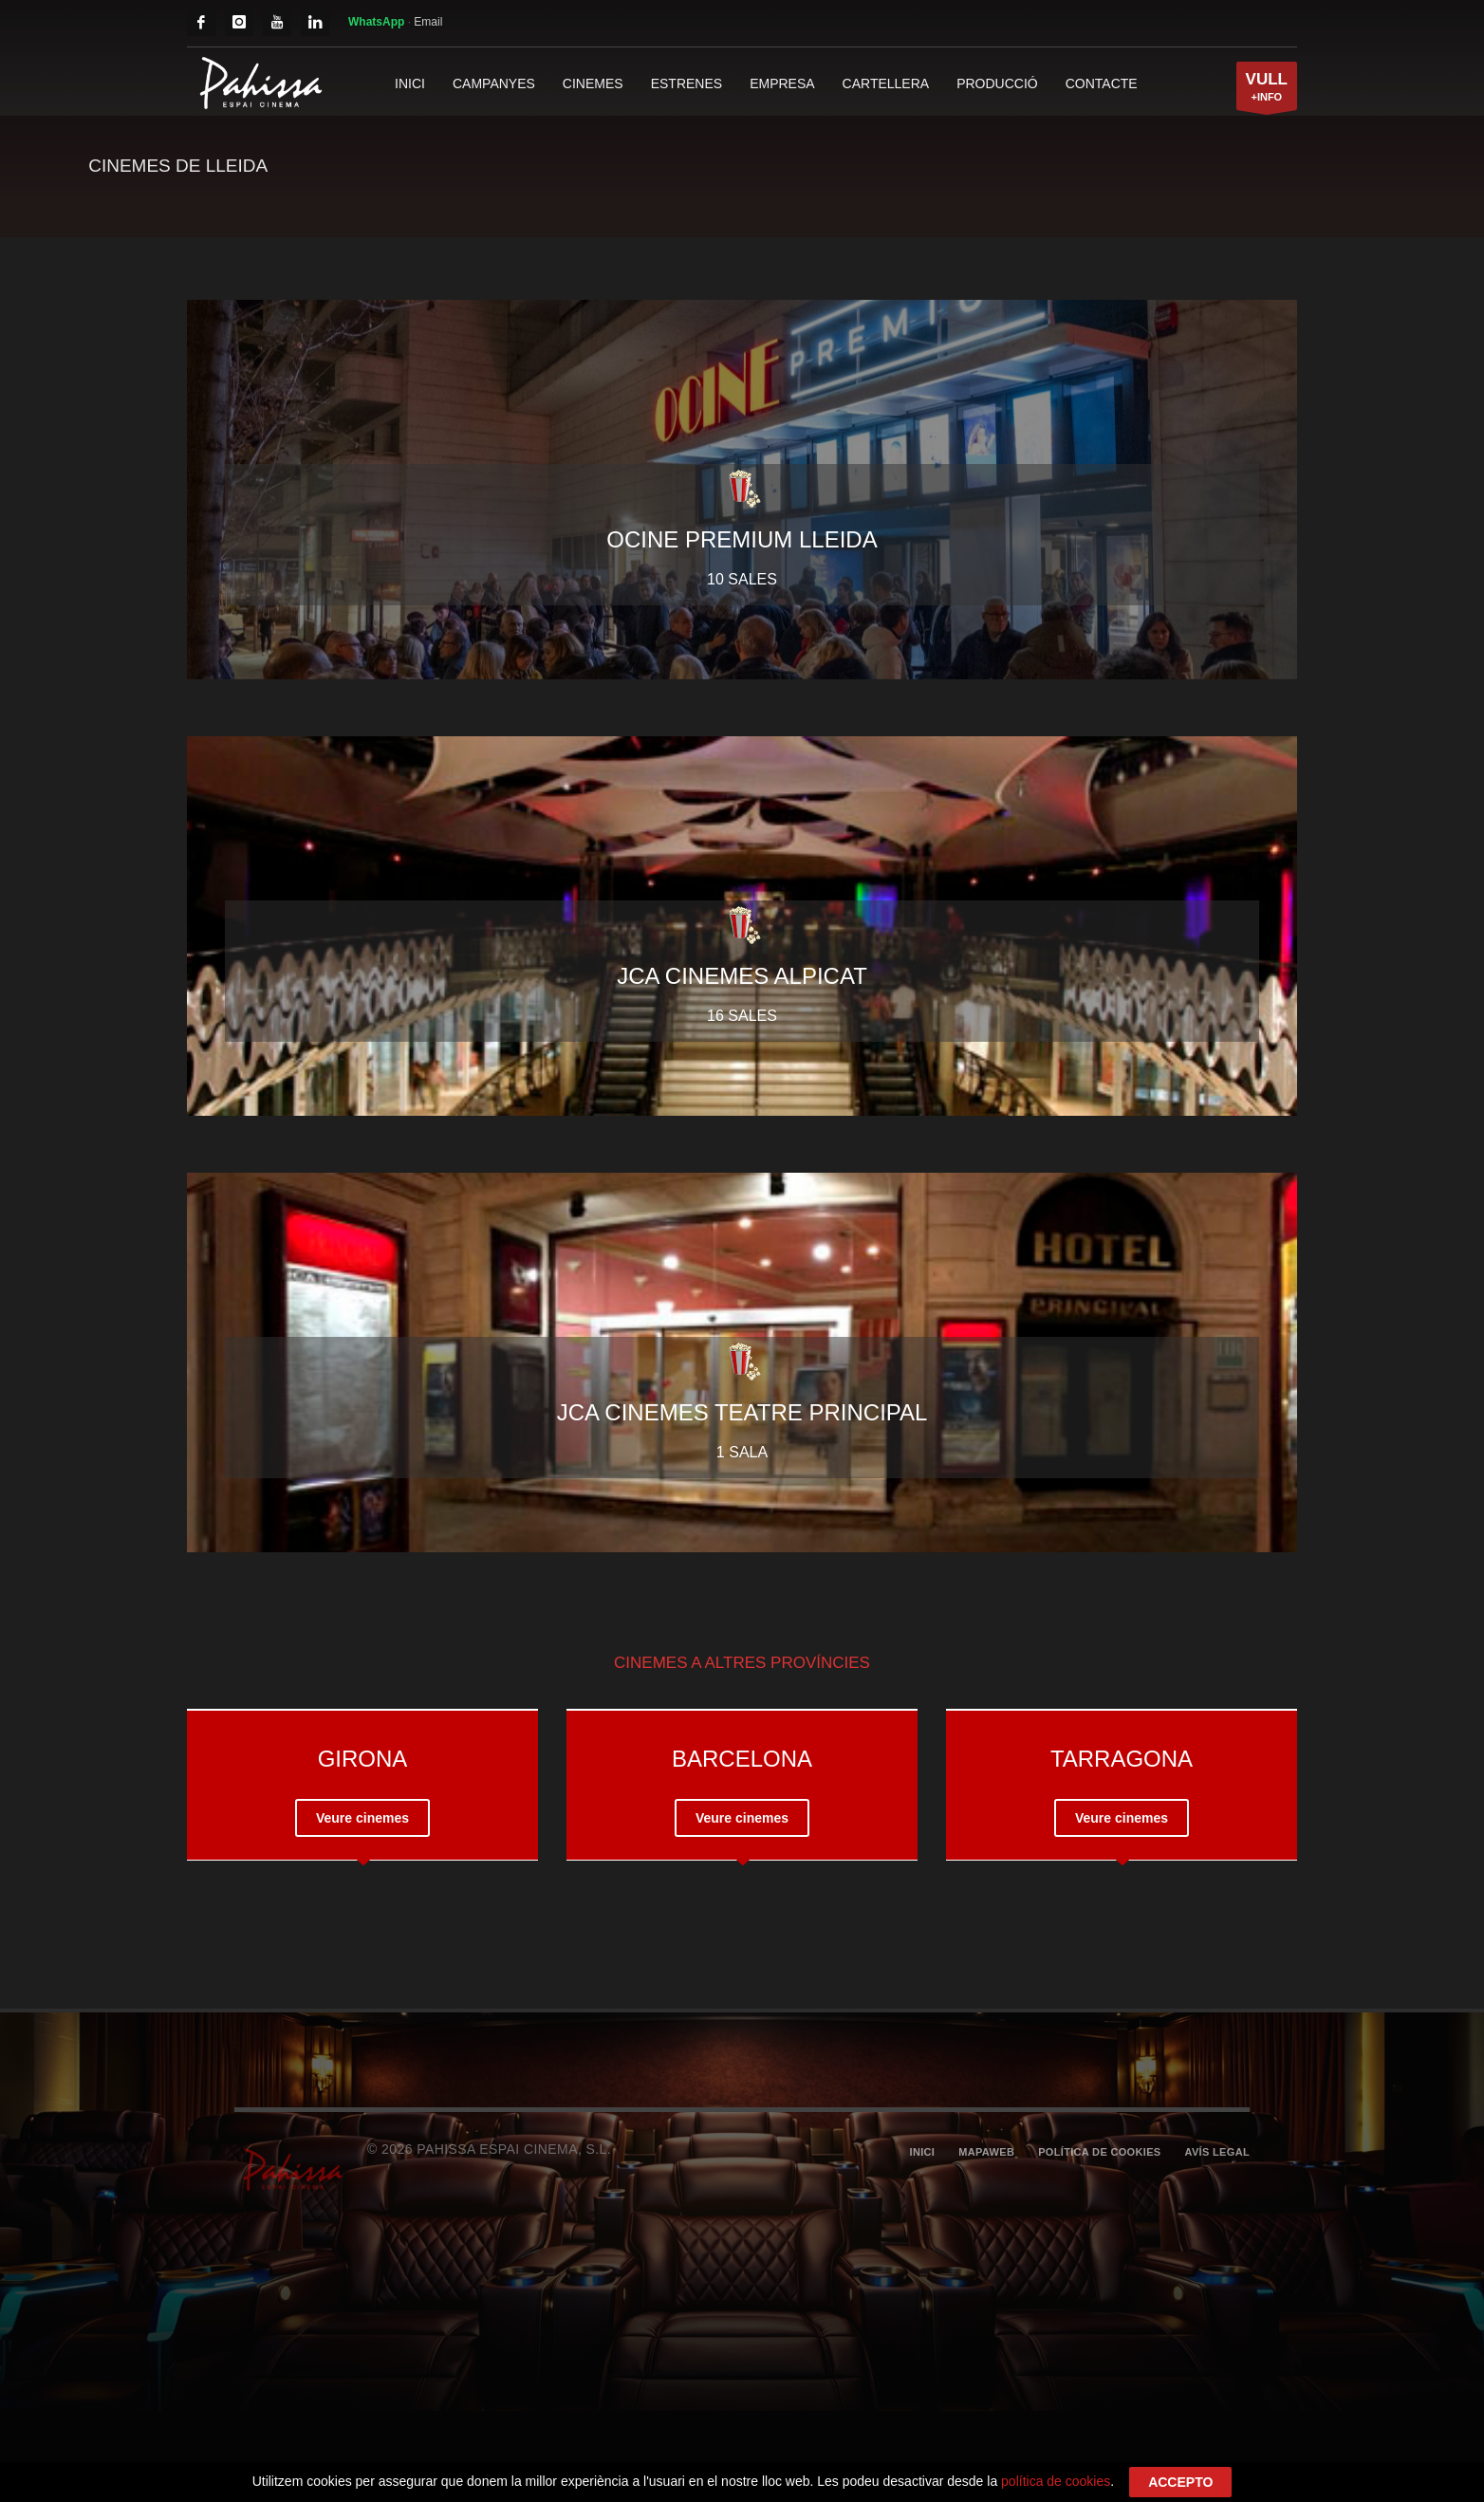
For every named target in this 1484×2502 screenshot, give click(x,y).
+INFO (1266, 90)
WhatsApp (378, 21)
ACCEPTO (1180, 2482)
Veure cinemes (362, 1818)
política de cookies (1055, 2481)
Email (428, 21)
